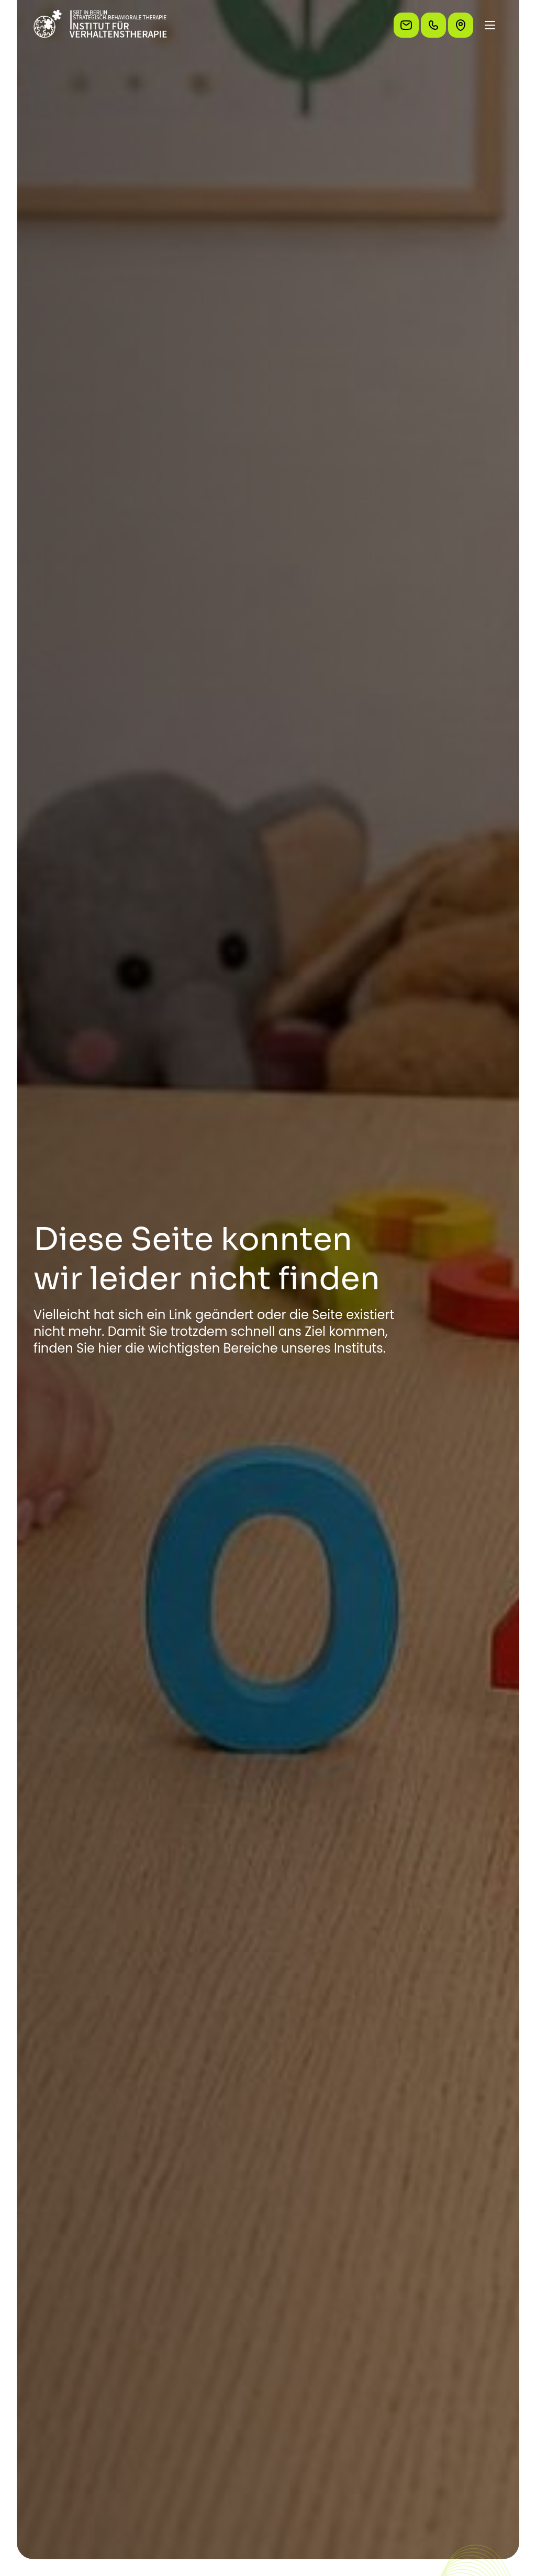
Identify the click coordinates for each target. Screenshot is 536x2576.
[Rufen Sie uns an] (433, 25)
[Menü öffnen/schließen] (489, 25)
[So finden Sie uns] (460, 25)
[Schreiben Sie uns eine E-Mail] (406, 25)
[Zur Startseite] (101, 24)
